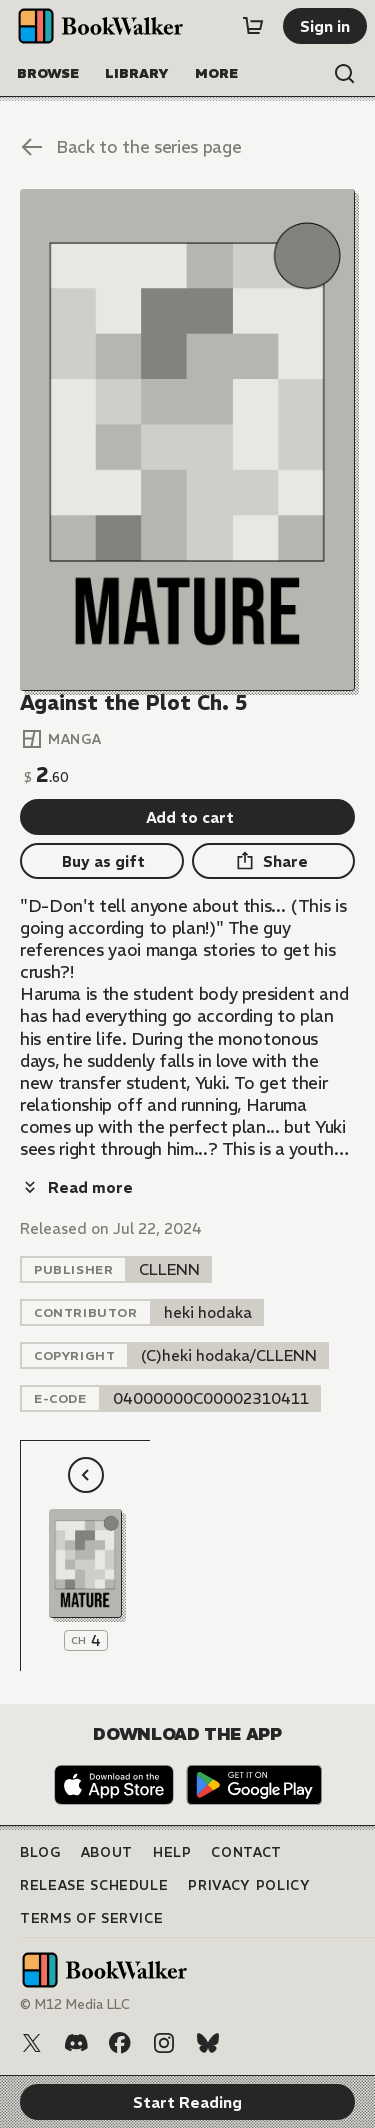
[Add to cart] (187, 817)
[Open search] (345, 74)
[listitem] (169, 1269)
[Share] (274, 861)
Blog (40, 1852)
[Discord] (76, 2043)
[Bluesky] (208, 2043)
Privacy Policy (249, 1885)
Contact (246, 1852)
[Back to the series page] (187, 147)
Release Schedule (94, 1885)
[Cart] (253, 26)
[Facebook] (120, 2043)
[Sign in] (325, 26)
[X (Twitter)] (32, 2043)
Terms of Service (91, 1918)
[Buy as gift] (102, 861)
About (107, 1852)
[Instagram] (164, 2043)
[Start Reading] (187, 440)
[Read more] (76, 1187)
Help (172, 1852)
